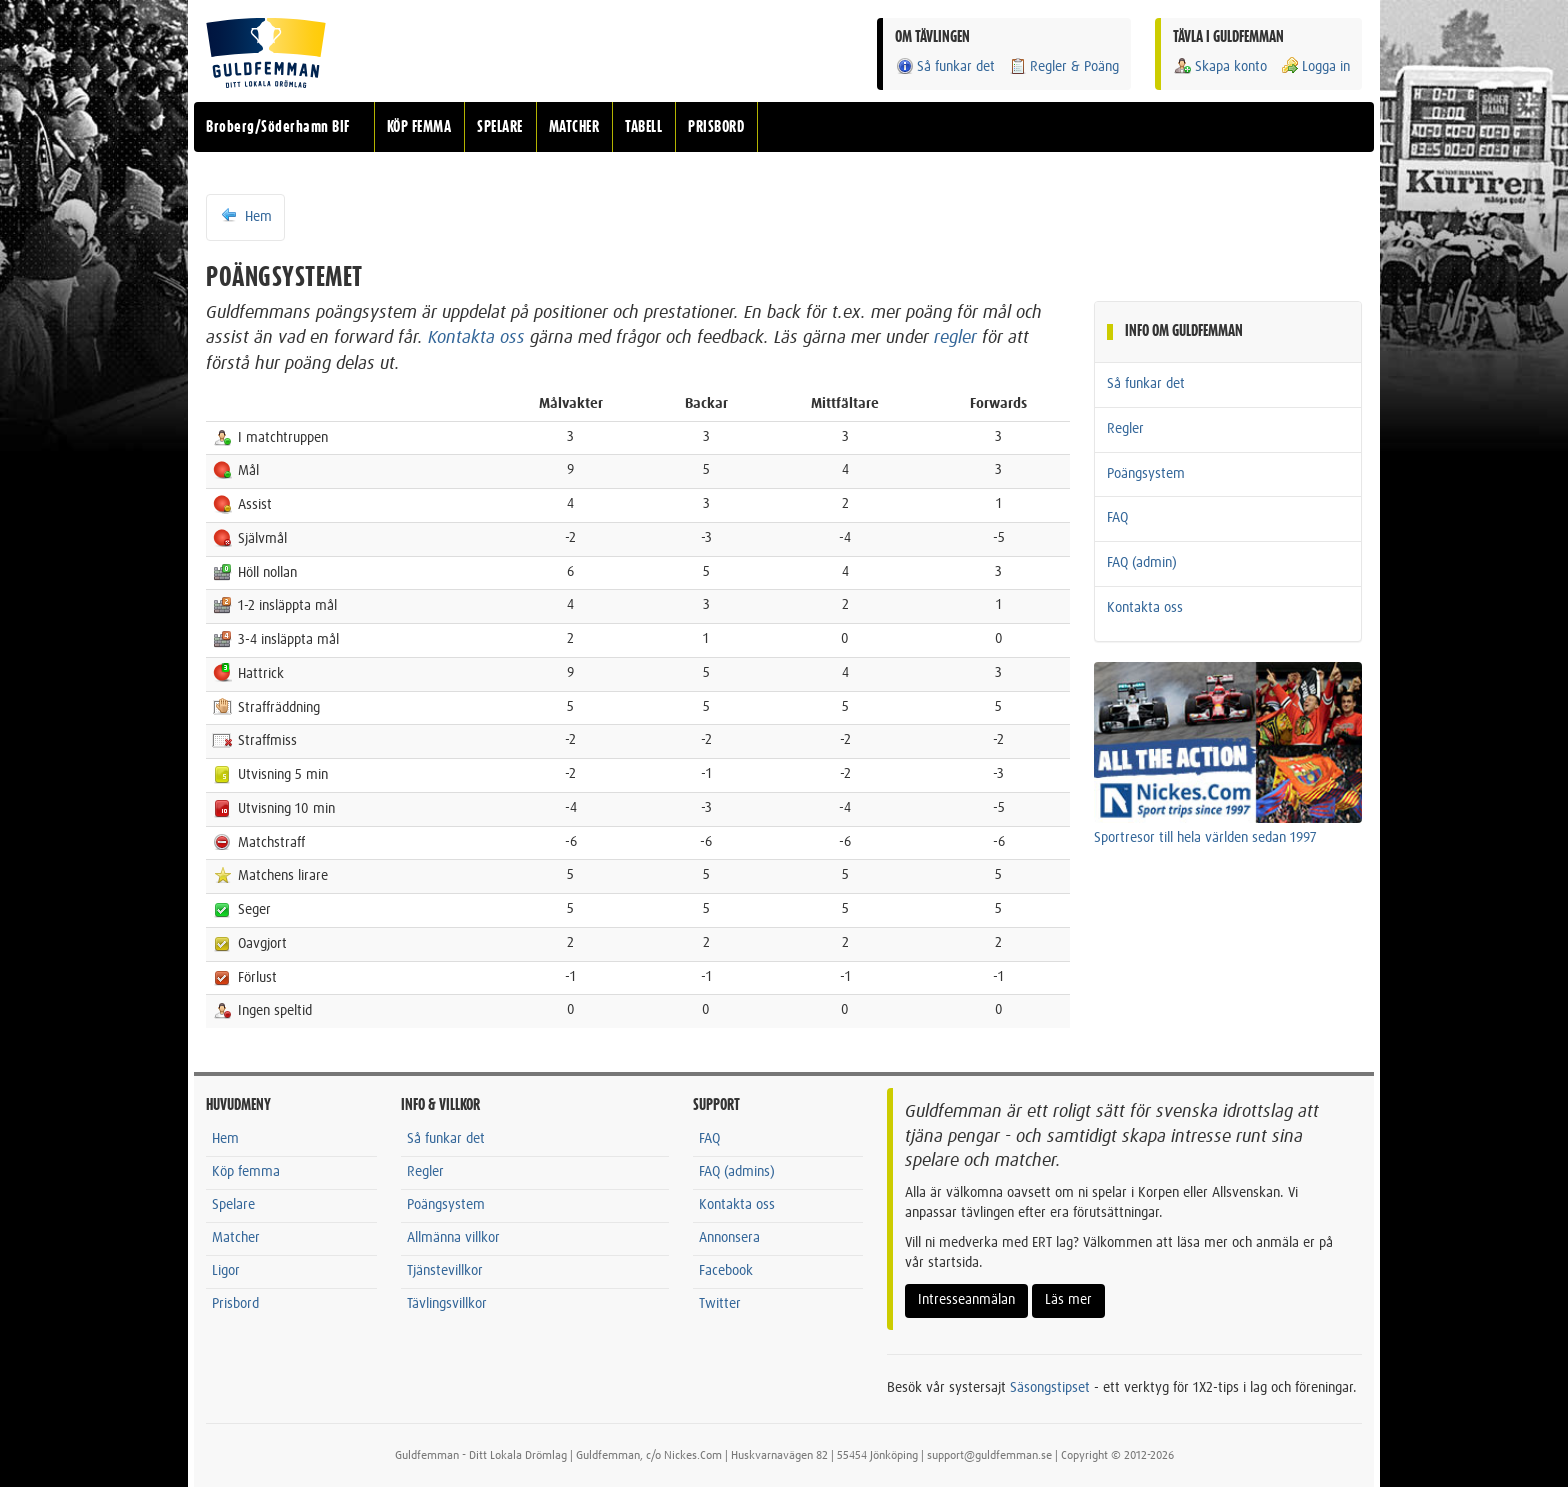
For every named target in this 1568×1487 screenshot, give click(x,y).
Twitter (720, 1304)
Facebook (726, 1271)
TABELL (643, 127)
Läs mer (1068, 1300)
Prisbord (235, 1304)
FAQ (1117, 518)
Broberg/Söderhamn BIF (278, 127)
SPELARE (500, 127)
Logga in (1315, 66)
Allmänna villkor (453, 1238)
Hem (245, 216)
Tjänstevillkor (445, 1271)
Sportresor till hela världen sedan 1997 (1205, 838)
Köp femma (246, 1172)
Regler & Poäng (1063, 66)
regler (955, 338)
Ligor (226, 1271)
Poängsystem (1146, 474)
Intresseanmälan (966, 1300)
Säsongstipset (1050, 1388)
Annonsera (729, 1238)
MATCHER (574, 127)
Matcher (236, 1238)
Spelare (233, 1205)
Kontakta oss (476, 338)
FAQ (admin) (1142, 563)
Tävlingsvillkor (447, 1304)
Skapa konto (1220, 66)
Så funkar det (945, 66)
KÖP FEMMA (419, 127)
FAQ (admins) (737, 1172)
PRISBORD (716, 127)
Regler (1125, 429)
